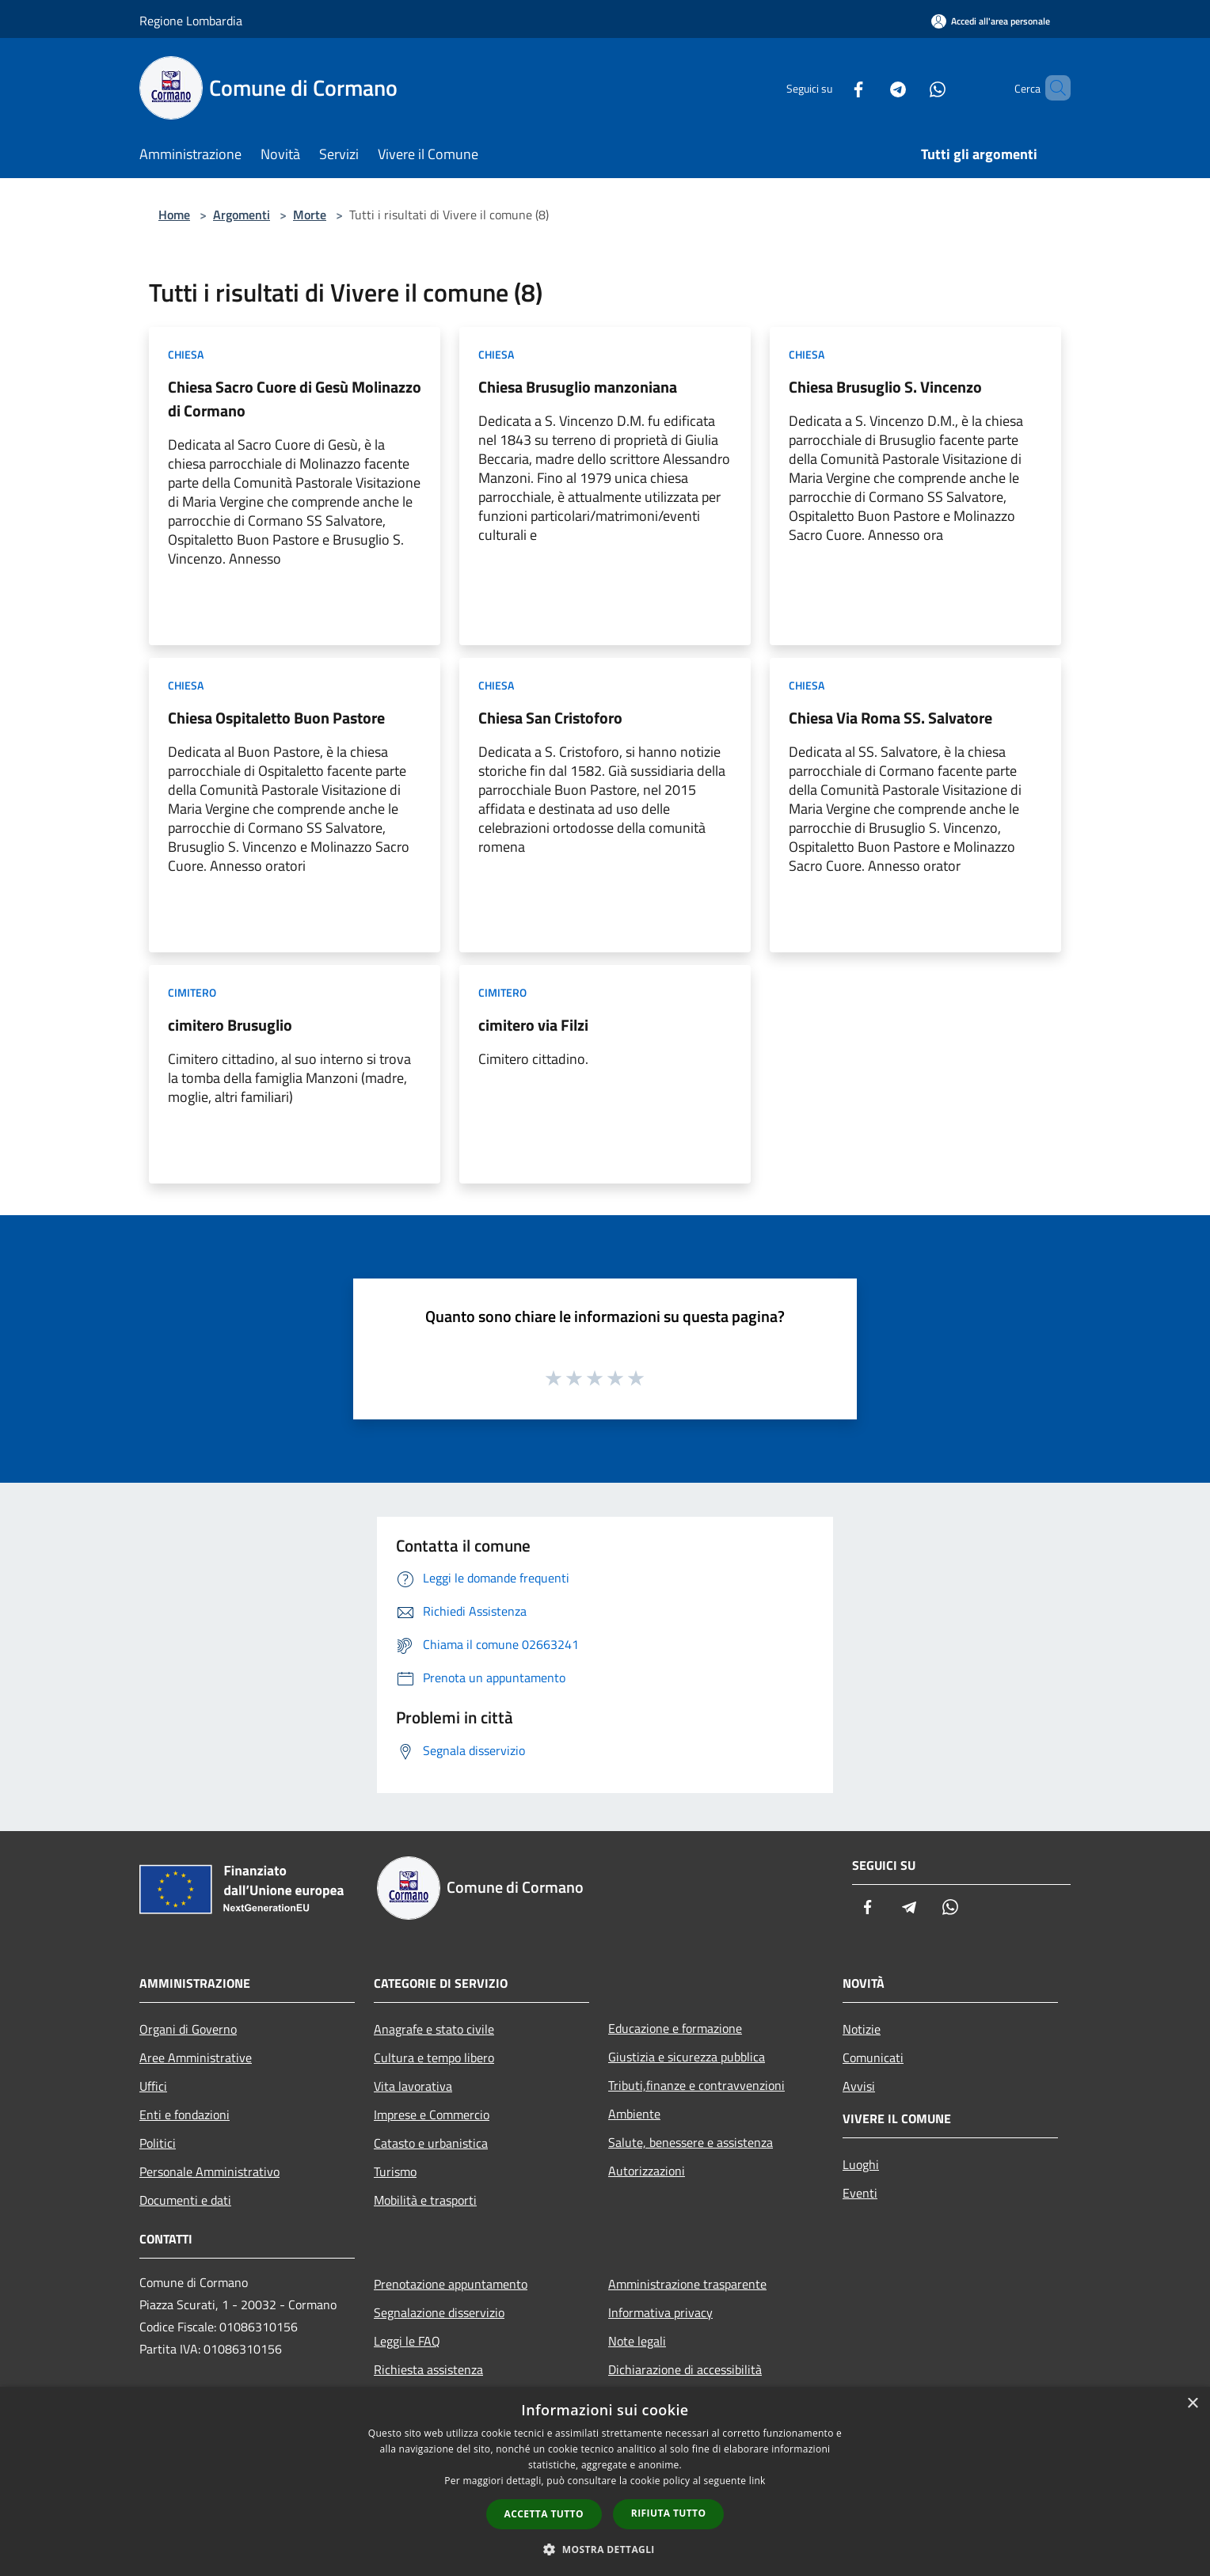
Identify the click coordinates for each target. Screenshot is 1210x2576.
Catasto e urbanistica (431, 2142)
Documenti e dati (185, 2199)
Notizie (862, 2028)
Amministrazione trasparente (687, 2283)
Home (174, 214)
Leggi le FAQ (407, 2340)
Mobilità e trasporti (425, 2199)
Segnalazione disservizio (439, 2312)
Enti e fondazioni (184, 2114)
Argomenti (241, 214)
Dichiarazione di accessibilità (685, 2369)
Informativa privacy (660, 2312)
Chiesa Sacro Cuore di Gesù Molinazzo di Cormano (294, 398)
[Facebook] (831, 87)
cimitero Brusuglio (230, 1025)
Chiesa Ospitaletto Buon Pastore (276, 717)
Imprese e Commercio (431, 2114)
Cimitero (192, 992)
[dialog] (605, 2481)
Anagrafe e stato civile (434, 2028)
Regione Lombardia (190, 20)
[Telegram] (871, 87)
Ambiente (634, 2113)
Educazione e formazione (675, 2028)
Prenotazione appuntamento (450, 2283)
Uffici (153, 2085)
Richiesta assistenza (428, 2369)
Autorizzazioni (646, 2170)
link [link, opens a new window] (757, 2480)
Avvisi (859, 2085)
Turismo (395, 2171)
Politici (157, 2142)
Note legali (637, 2340)
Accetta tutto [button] (544, 2514)
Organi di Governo (188, 2028)
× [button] (1192, 2404)
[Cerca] (1052, 88)
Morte (309, 214)
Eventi (860, 2192)
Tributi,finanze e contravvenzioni (696, 2085)
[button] (605, 2549)
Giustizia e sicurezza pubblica (686, 2056)
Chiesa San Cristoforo (550, 717)
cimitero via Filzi (533, 1025)
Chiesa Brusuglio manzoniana (577, 386)
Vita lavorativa (413, 2085)
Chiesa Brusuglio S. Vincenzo (885, 386)
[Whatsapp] (911, 87)
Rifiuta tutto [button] (668, 2513)
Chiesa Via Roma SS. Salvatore (890, 717)
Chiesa (186, 354)
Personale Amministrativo (209, 2171)
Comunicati (873, 2057)
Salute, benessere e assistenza (690, 2142)
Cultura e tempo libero (434, 2057)
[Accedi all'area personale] (991, 21)
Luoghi (861, 2164)
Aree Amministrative (195, 2057)
